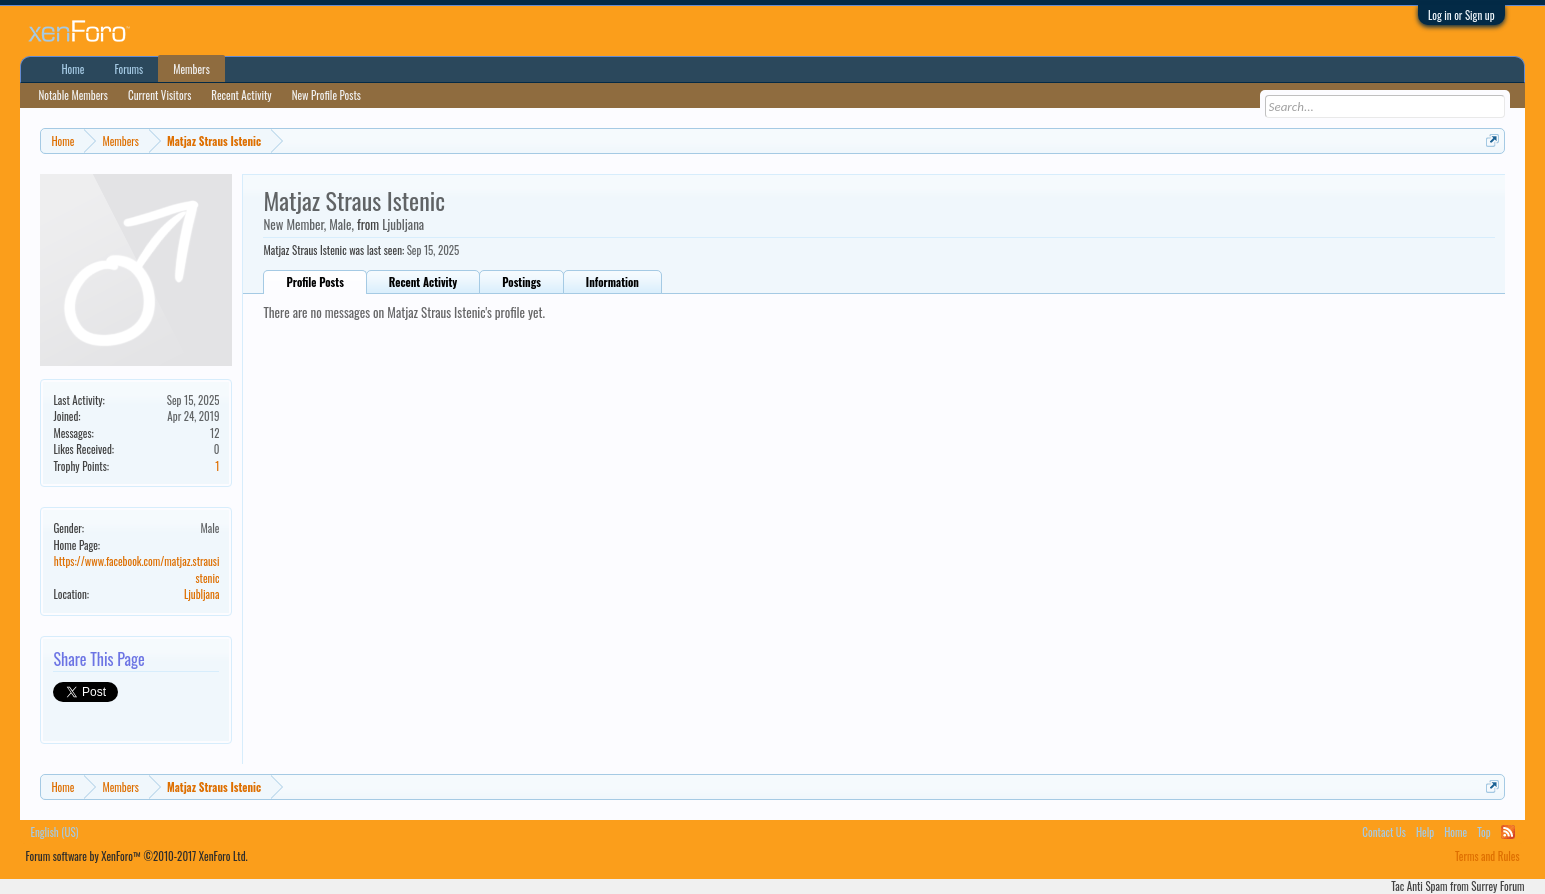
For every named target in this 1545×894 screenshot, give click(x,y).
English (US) (54, 832)
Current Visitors (159, 95)
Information (612, 282)
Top (1483, 832)
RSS (1508, 832)
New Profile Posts (326, 95)
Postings (521, 282)
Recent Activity (423, 282)
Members (191, 69)
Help (1425, 832)
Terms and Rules (1487, 856)
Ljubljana (202, 594)
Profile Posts (314, 282)
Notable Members (73, 95)
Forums (128, 69)
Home (72, 69)
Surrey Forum (1497, 886)
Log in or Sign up (1461, 15)
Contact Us (1384, 832)
